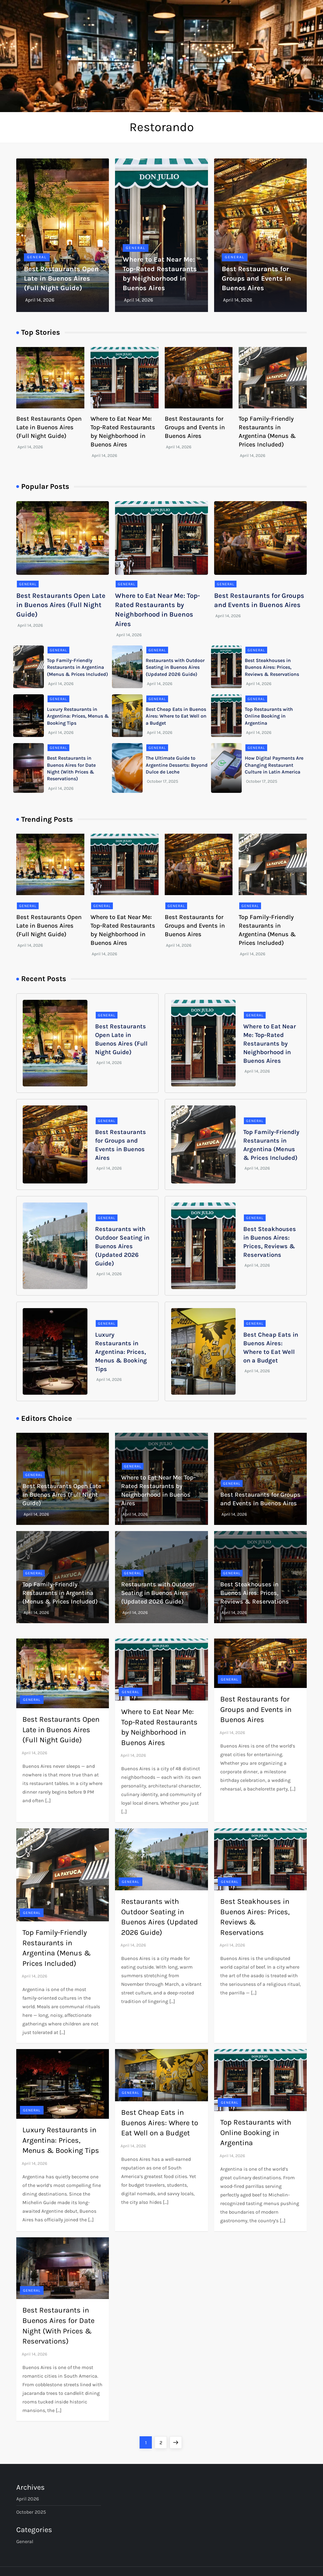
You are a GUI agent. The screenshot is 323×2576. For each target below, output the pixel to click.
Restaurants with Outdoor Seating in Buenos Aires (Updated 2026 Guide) (175, 667)
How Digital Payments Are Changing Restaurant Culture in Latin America (274, 765)
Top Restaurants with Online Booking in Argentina (269, 716)
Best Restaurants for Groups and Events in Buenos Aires (256, 278)
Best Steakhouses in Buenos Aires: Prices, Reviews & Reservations (272, 667)
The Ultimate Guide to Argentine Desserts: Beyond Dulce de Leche (177, 765)
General (37, 257)
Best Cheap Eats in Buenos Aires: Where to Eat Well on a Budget (176, 716)
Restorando (161, 127)
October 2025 (31, 2512)
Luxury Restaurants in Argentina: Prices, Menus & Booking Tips (78, 716)
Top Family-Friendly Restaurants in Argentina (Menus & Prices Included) (77, 667)
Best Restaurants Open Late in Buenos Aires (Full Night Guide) (61, 278)
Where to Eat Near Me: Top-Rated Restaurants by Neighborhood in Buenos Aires (269, 1043)
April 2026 (27, 2499)
